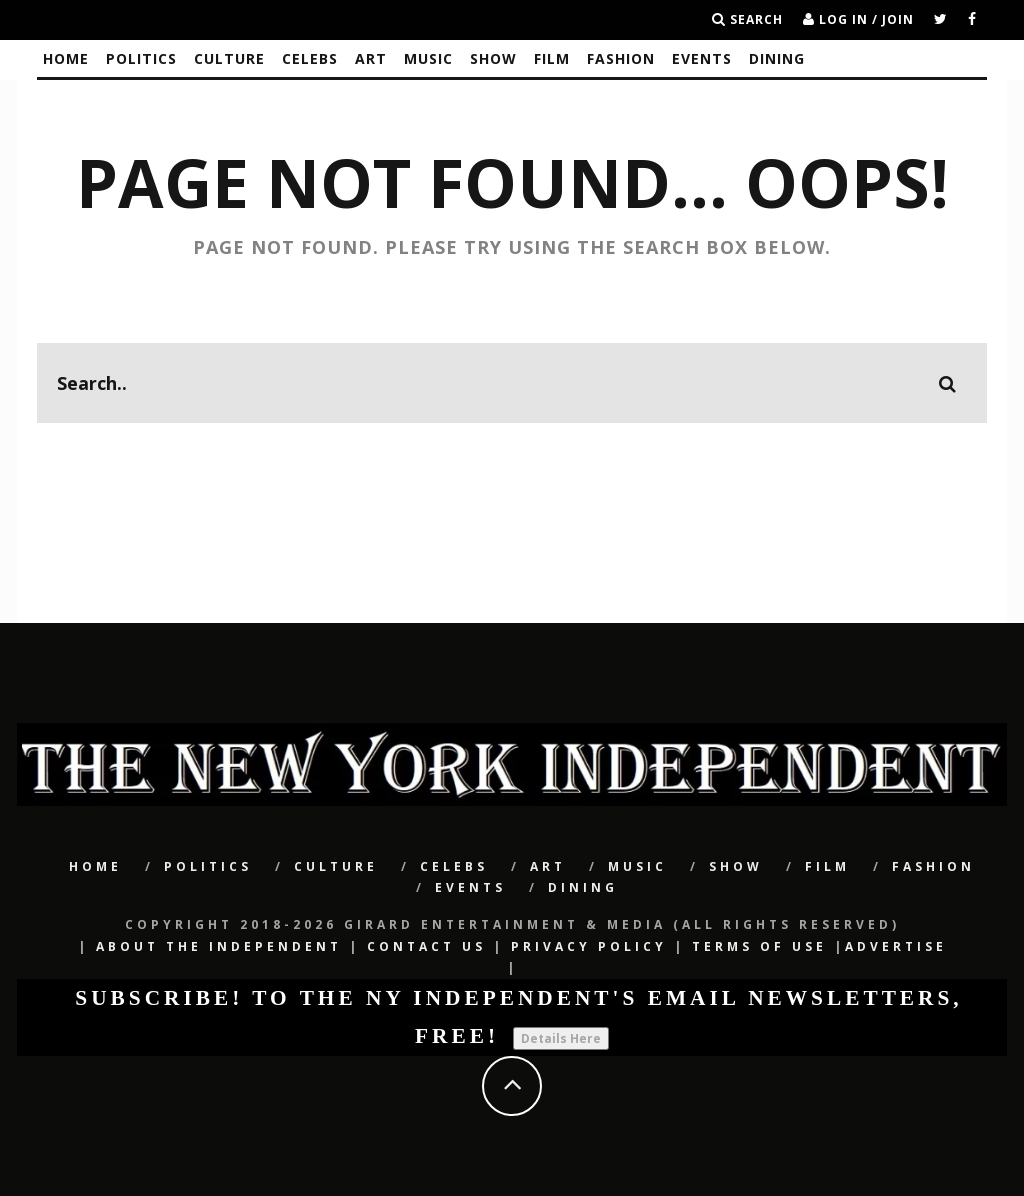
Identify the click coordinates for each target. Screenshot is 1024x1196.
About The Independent (219, 946)
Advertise (896, 946)
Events (702, 58)
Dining (777, 58)
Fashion (621, 58)
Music (428, 58)
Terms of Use (759, 946)
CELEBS (310, 58)
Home (66, 58)
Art (371, 58)
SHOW (493, 58)
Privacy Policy (589, 946)
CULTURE (229, 58)
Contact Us (426, 946)
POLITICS (141, 58)
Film (552, 58)
